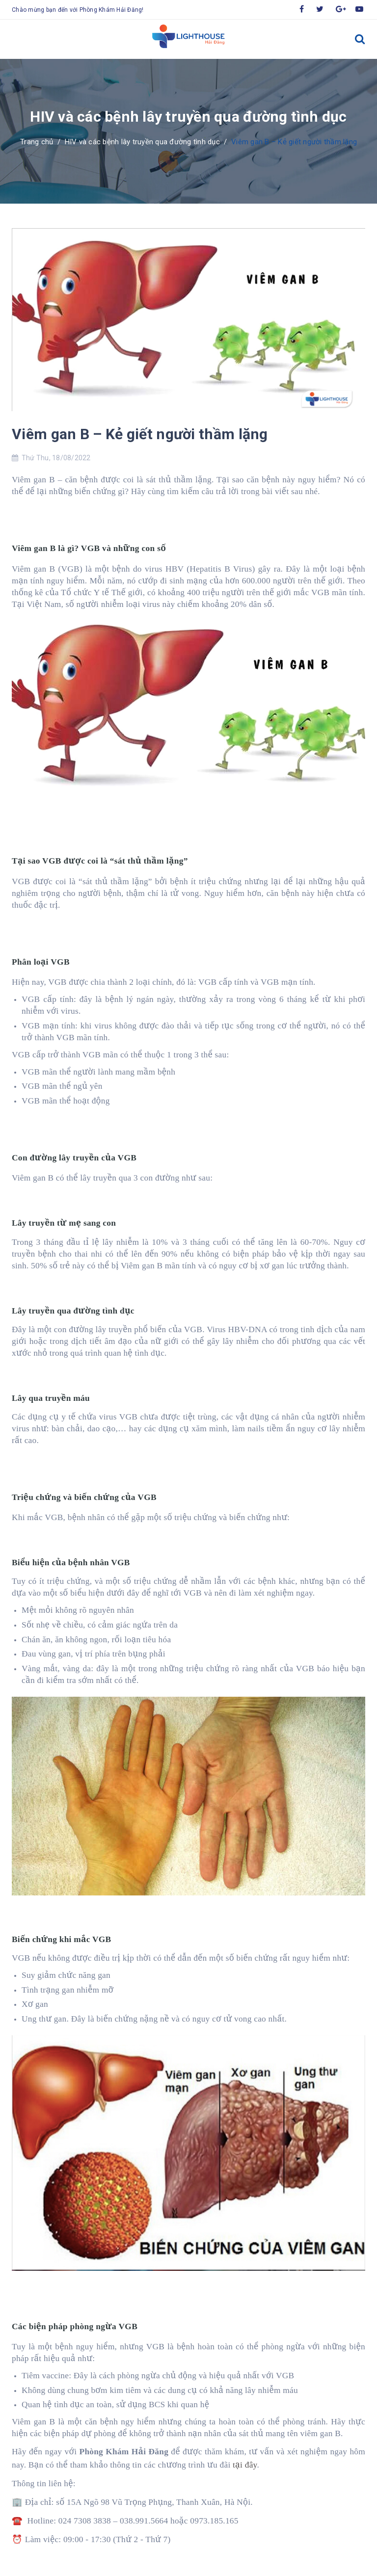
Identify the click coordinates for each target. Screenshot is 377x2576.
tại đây (245, 2465)
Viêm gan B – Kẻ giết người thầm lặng (140, 434)
